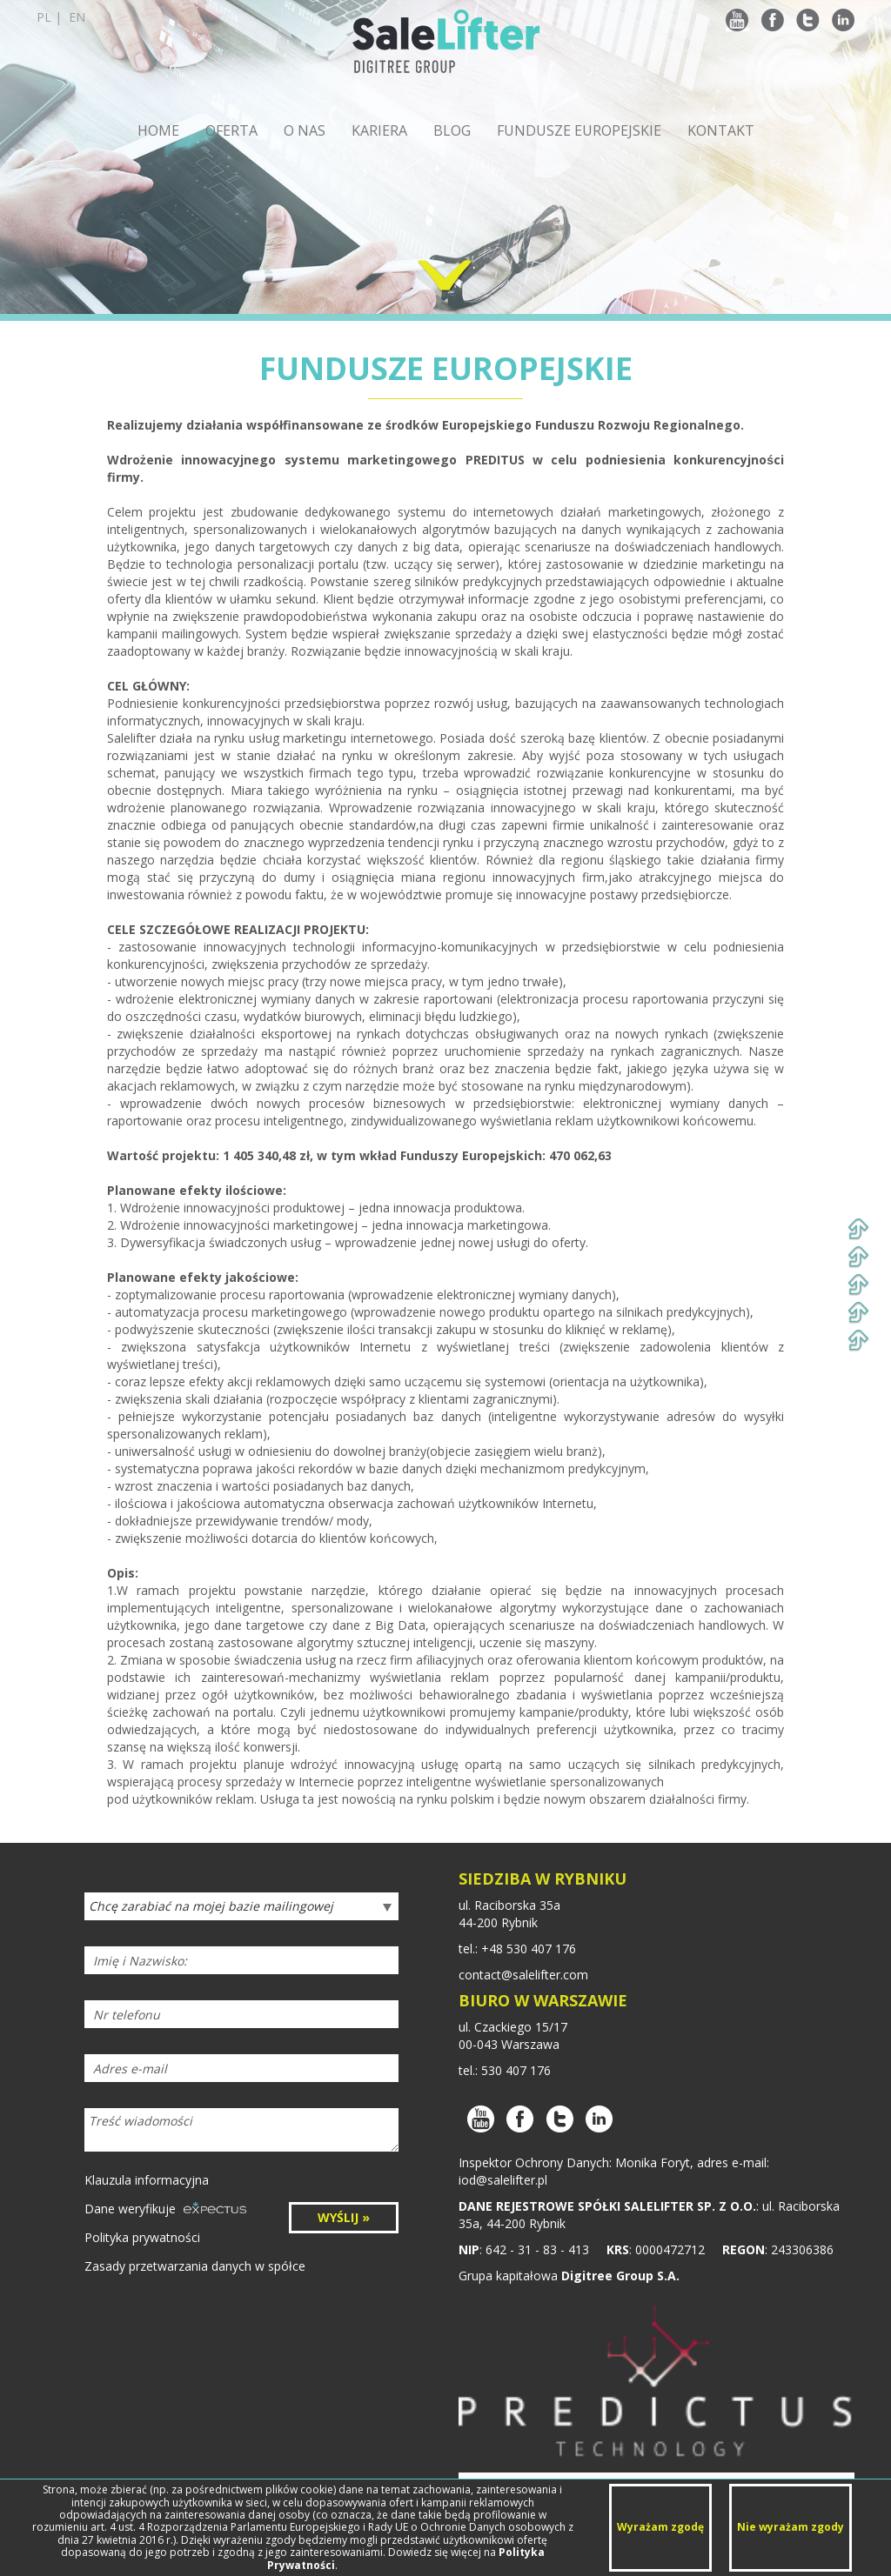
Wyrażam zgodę (660, 2526)
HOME (158, 130)
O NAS (304, 130)
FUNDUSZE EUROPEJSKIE (579, 130)
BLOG (452, 130)
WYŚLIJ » (344, 2217)
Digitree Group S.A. (620, 2275)
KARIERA (379, 130)
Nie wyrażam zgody (790, 2526)
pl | (61, 17)
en (77, 17)
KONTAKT (720, 130)
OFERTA (231, 130)
